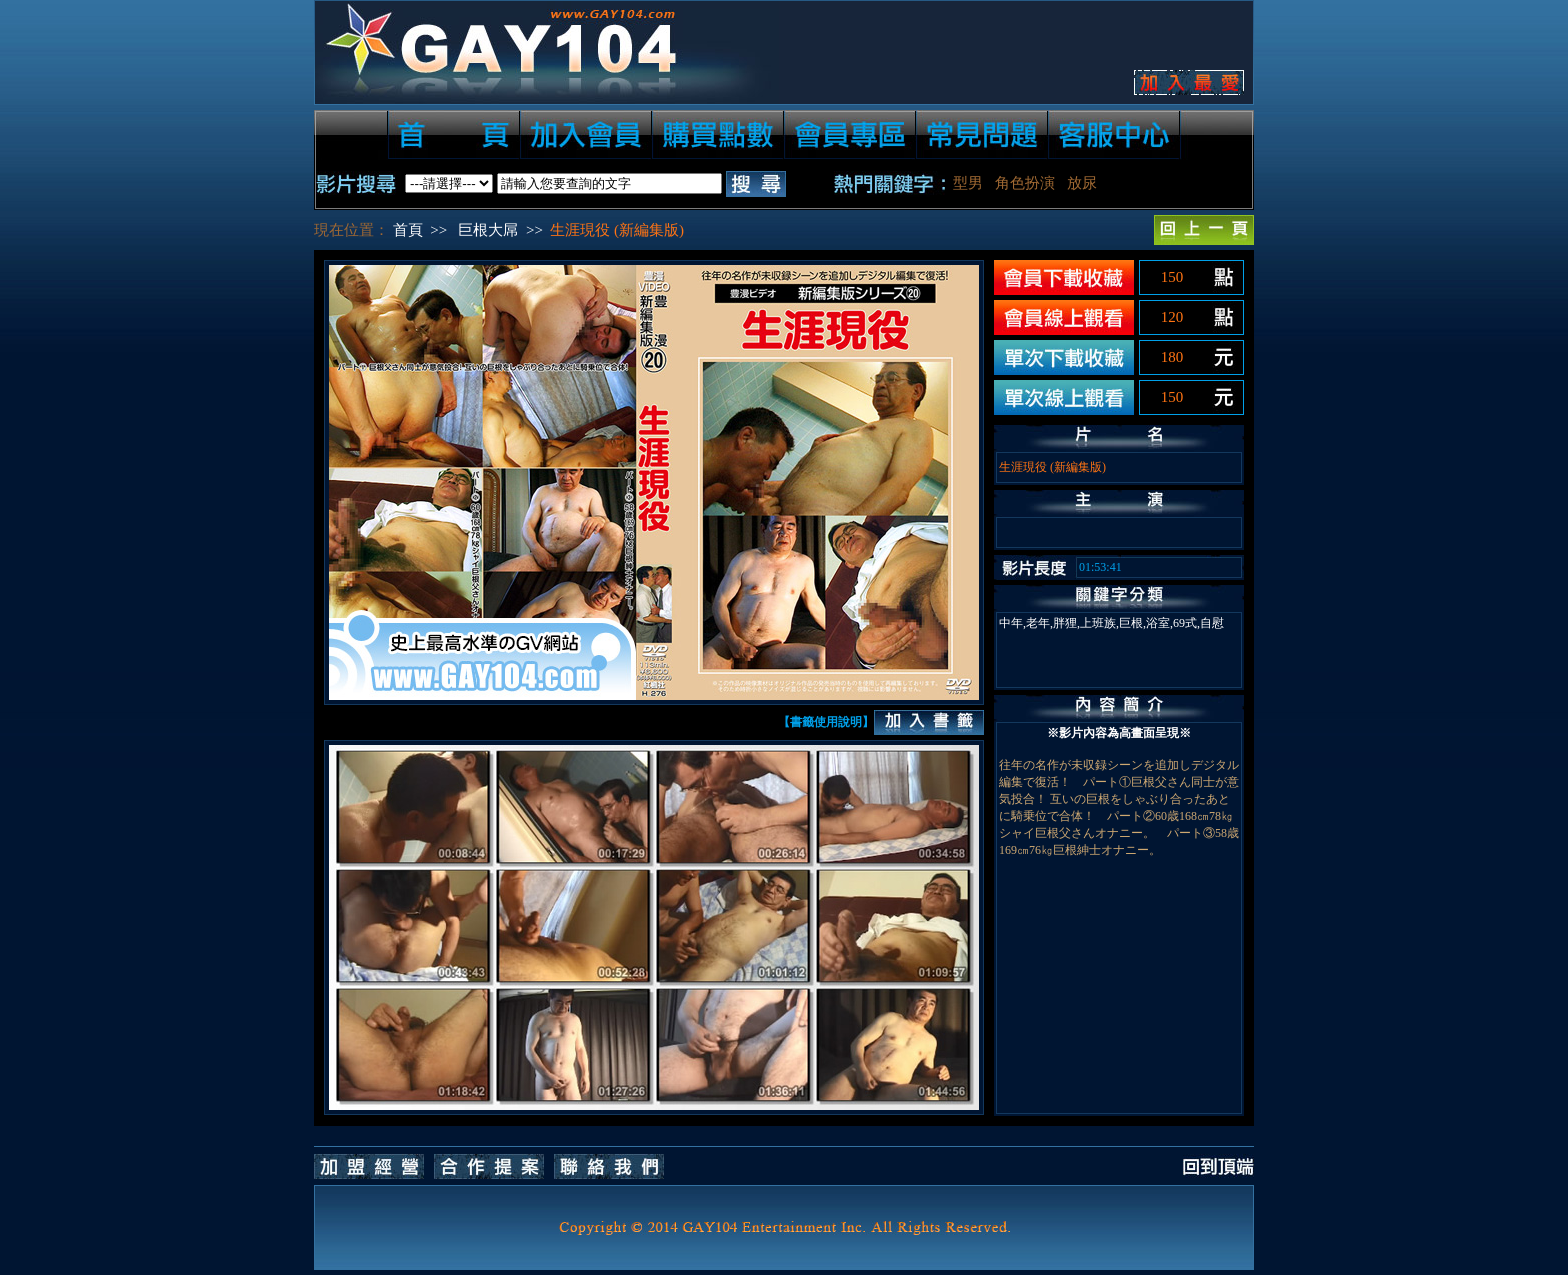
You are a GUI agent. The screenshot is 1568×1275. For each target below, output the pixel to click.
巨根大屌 (488, 230)
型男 (968, 183)
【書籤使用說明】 (826, 722)
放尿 (1082, 183)
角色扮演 (1025, 183)
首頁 (408, 230)
